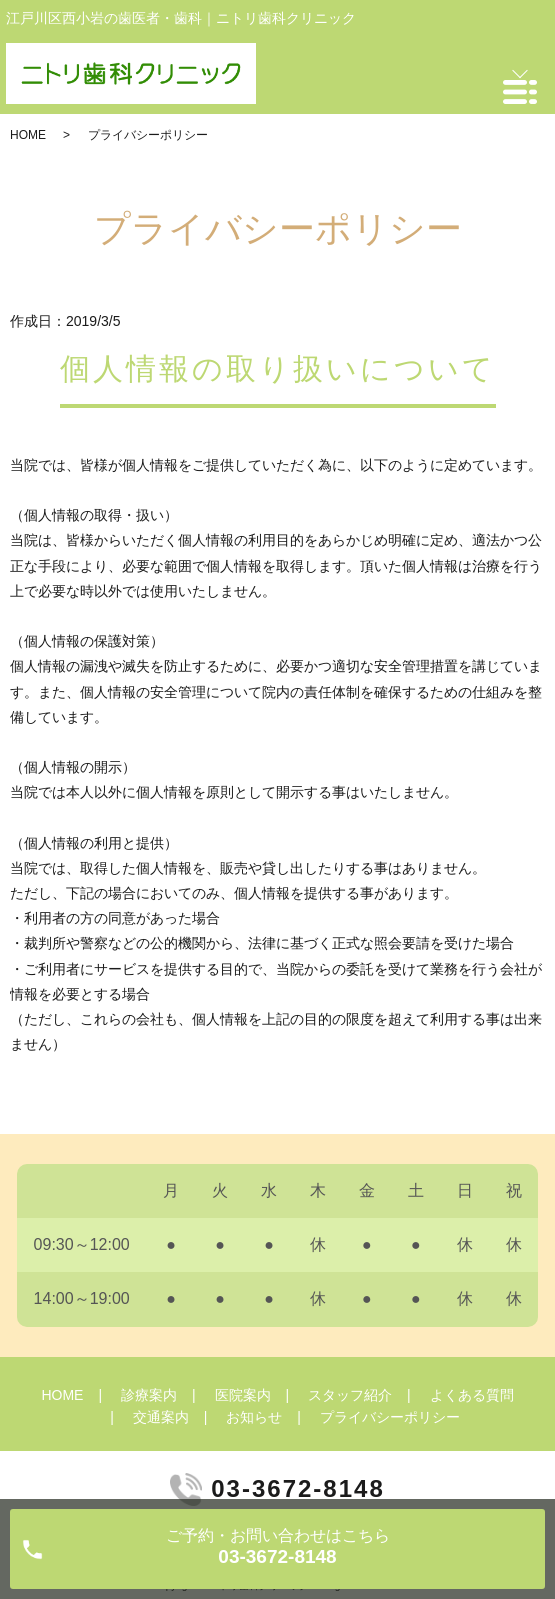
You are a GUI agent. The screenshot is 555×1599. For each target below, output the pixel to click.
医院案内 (243, 1395)
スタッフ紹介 (350, 1395)
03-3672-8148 (297, 1488)
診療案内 (149, 1395)
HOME (28, 135)
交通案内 (161, 1417)
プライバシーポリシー (390, 1417)
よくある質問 (472, 1395)
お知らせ (254, 1417)
